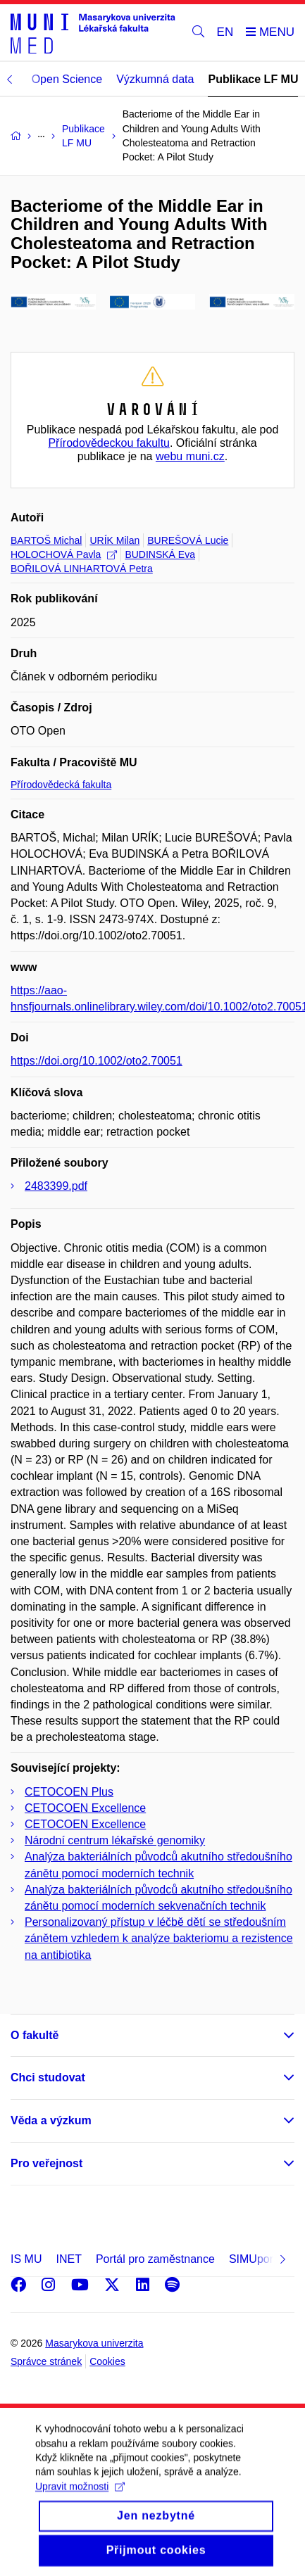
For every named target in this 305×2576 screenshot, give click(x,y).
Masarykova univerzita (94, 2343)
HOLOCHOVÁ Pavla (64, 554)
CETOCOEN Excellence (85, 1808)
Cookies (107, 2361)
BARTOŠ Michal (46, 540)
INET (68, 2259)
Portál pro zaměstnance (155, 2259)
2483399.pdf (56, 1186)
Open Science (67, 79)
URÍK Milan (114, 540)
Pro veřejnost (46, 2163)
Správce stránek (46, 2361)
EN (225, 32)
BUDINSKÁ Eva (160, 554)
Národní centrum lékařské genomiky (115, 1840)
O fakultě (34, 2035)
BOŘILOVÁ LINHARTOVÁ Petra (82, 568)
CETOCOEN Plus (69, 1792)
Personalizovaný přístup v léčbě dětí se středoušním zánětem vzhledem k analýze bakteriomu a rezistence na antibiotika (159, 1938)
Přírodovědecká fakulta (61, 784)
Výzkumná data (155, 79)
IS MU (26, 2259)
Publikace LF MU (253, 79)
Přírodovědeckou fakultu (109, 443)
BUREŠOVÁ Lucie (187, 540)
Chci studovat (48, 2077)
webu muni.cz (190, 456)
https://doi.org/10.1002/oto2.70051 (96, 1061)
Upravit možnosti (80, 2499)
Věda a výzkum (51, 2120)
